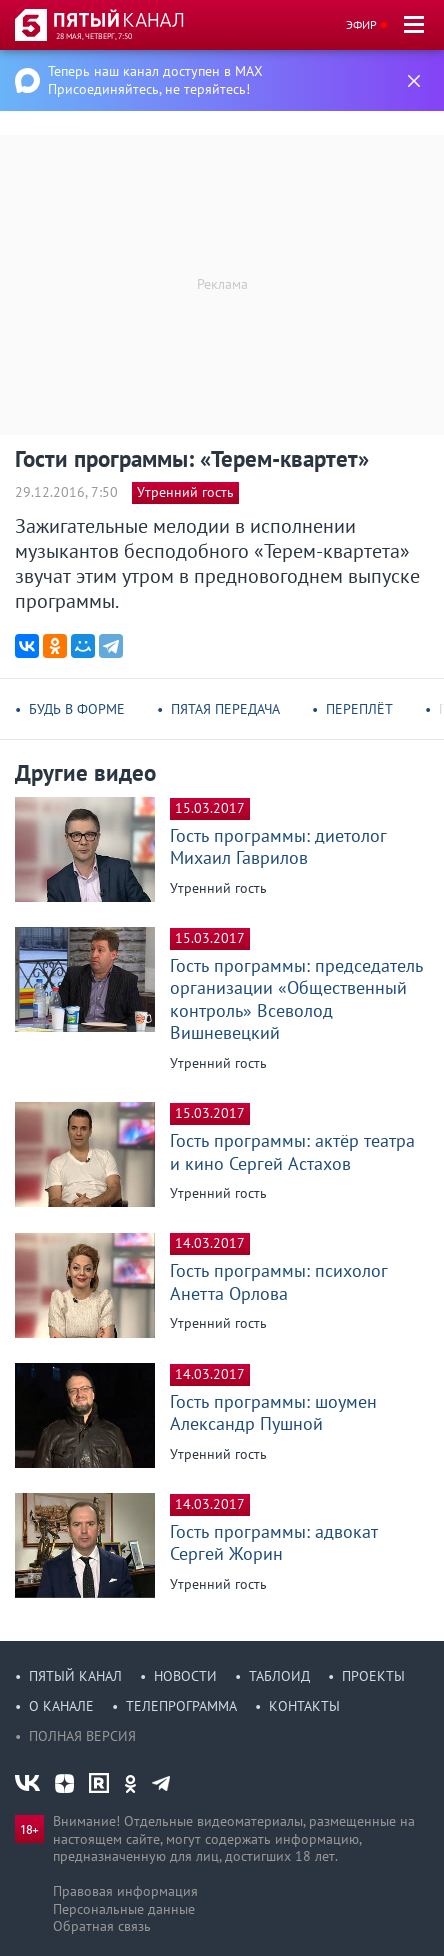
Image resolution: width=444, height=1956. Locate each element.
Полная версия (82, 1736)
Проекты (373, 1676)
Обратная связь (102, 1926)
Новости (185, 1676)
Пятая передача (225, 709)
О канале (61, 1706)
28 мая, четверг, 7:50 (94, 36)
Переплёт (359, 709)
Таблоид (279, 1676)
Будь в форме (77, 709)
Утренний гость (185, 492)
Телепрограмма (181, 1706)
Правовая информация (125, 1891)
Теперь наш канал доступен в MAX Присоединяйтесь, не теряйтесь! (155, 80)
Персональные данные (124, 1909)
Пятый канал (75, 1676)
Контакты (304, 1706)
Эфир (361, 24)
